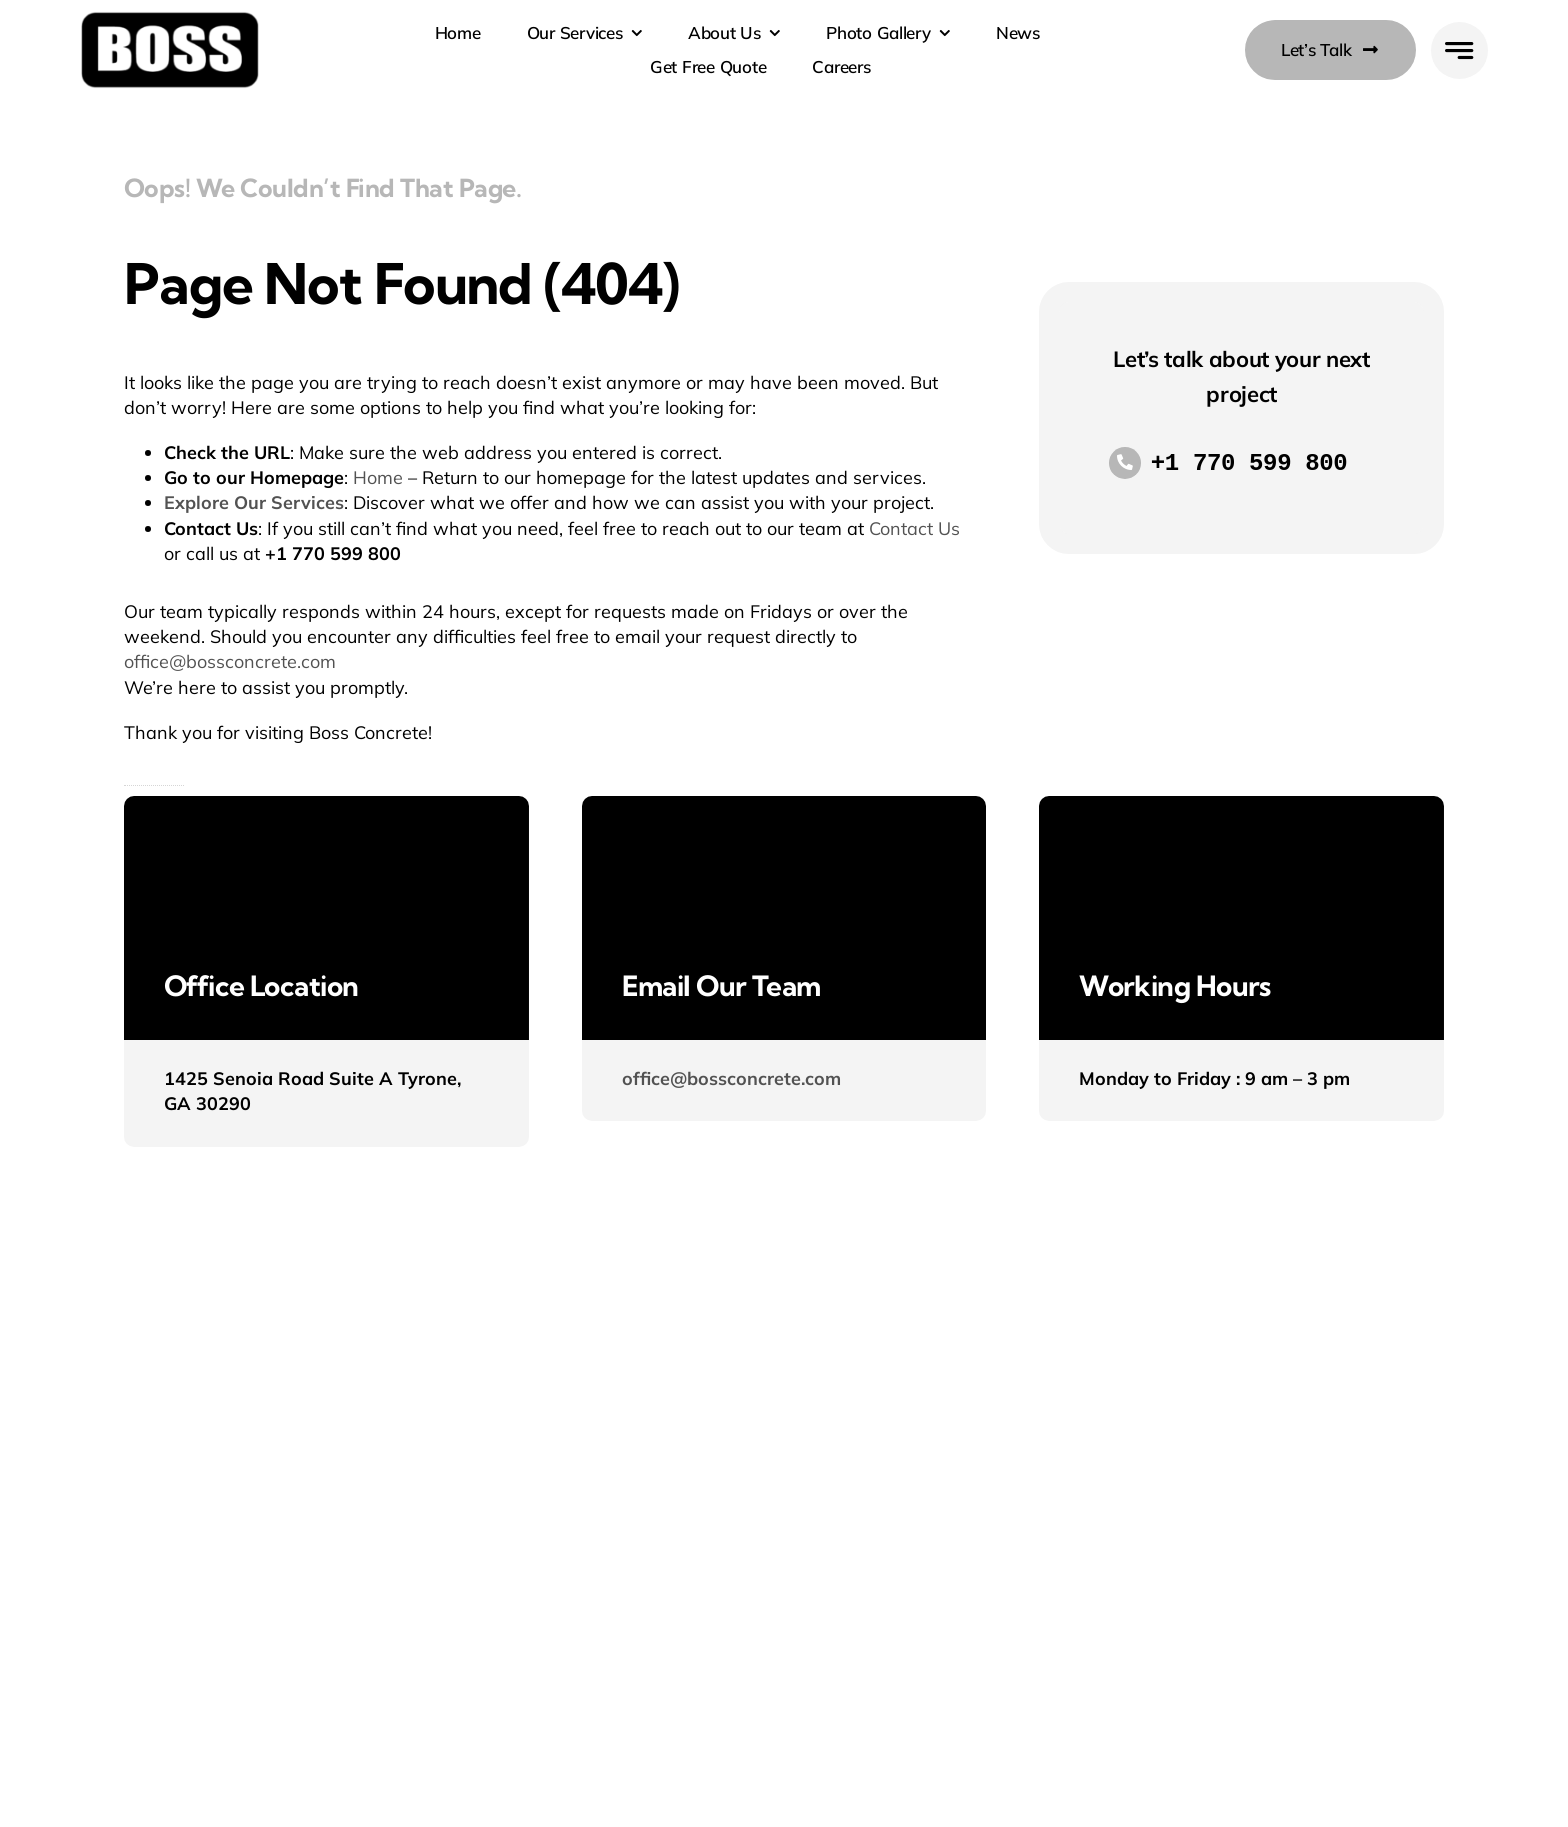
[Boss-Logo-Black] (170, 18)
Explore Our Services (254, 502)
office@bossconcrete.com (230, 661)
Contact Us (914, 528)
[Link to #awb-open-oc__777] (1459, 50)
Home (378, 477)
